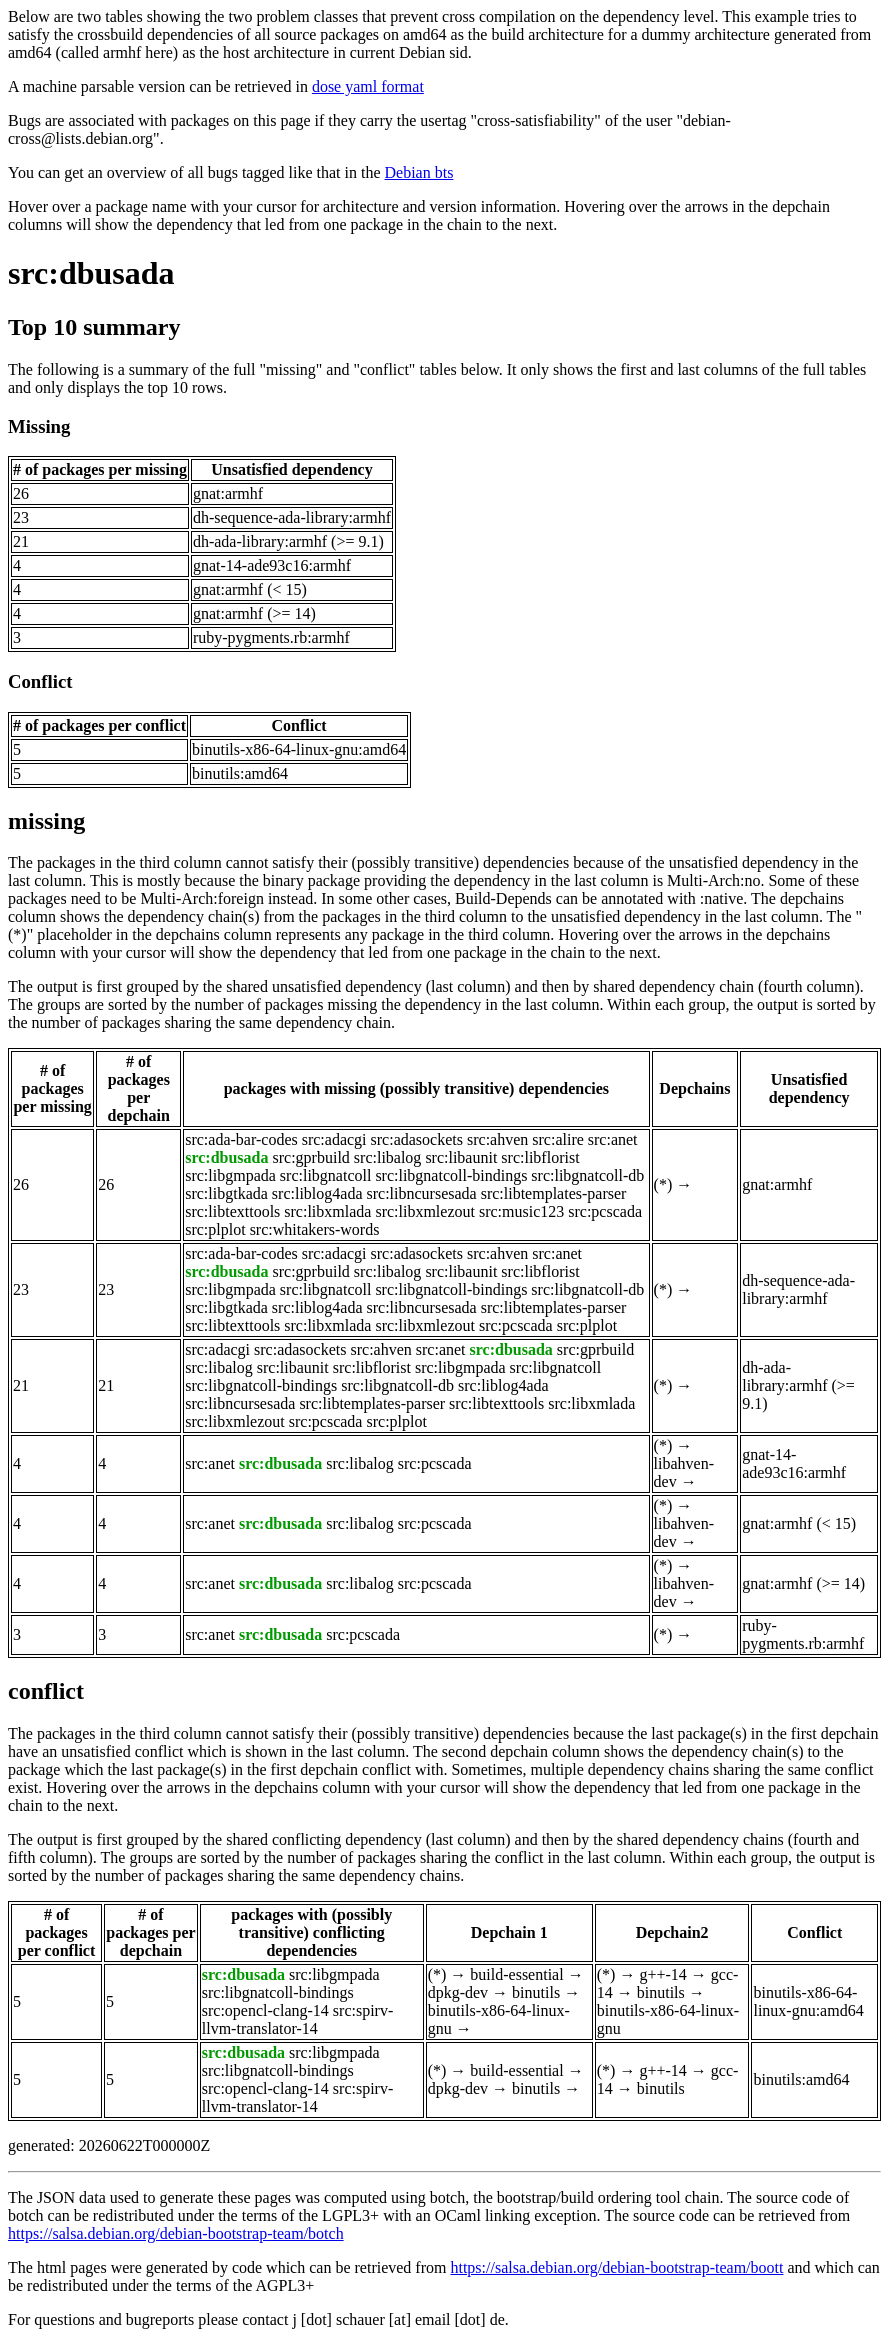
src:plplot (215, 1229)
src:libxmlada (327, 1211)
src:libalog (388, 1157)
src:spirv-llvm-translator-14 (298, 2019)
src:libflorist (540, 1157)
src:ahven (497, 1139)
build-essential (516, 1974)
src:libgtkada (226, 1193)
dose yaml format (368, 86)
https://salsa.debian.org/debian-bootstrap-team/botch (176, 2233)
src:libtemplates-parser (554, 1193)
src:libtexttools (232, 1211)
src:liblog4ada (317, 1193)
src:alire (558, 1139)
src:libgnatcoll (326, 1175)
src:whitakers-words (315, 1229)
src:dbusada (91, 273)
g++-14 (662, 1974)
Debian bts (419, 172)
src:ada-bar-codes (241, 1139)
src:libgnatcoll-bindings (451, 1175)
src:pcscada (605, 1211)
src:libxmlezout (425, 1211)
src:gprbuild (311, 1157)
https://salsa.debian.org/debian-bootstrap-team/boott (616, 2267)
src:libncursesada (421, 1193)
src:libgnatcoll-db (587, 1175)
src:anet (613, 1139)
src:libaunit (461, 1157)
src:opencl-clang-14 (265, 2010)
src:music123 (521, 1211)
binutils (536, 1992)
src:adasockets (417, 1139)
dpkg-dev (458, 1992)
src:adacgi (334, 1139)
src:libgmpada (230, 1175)
